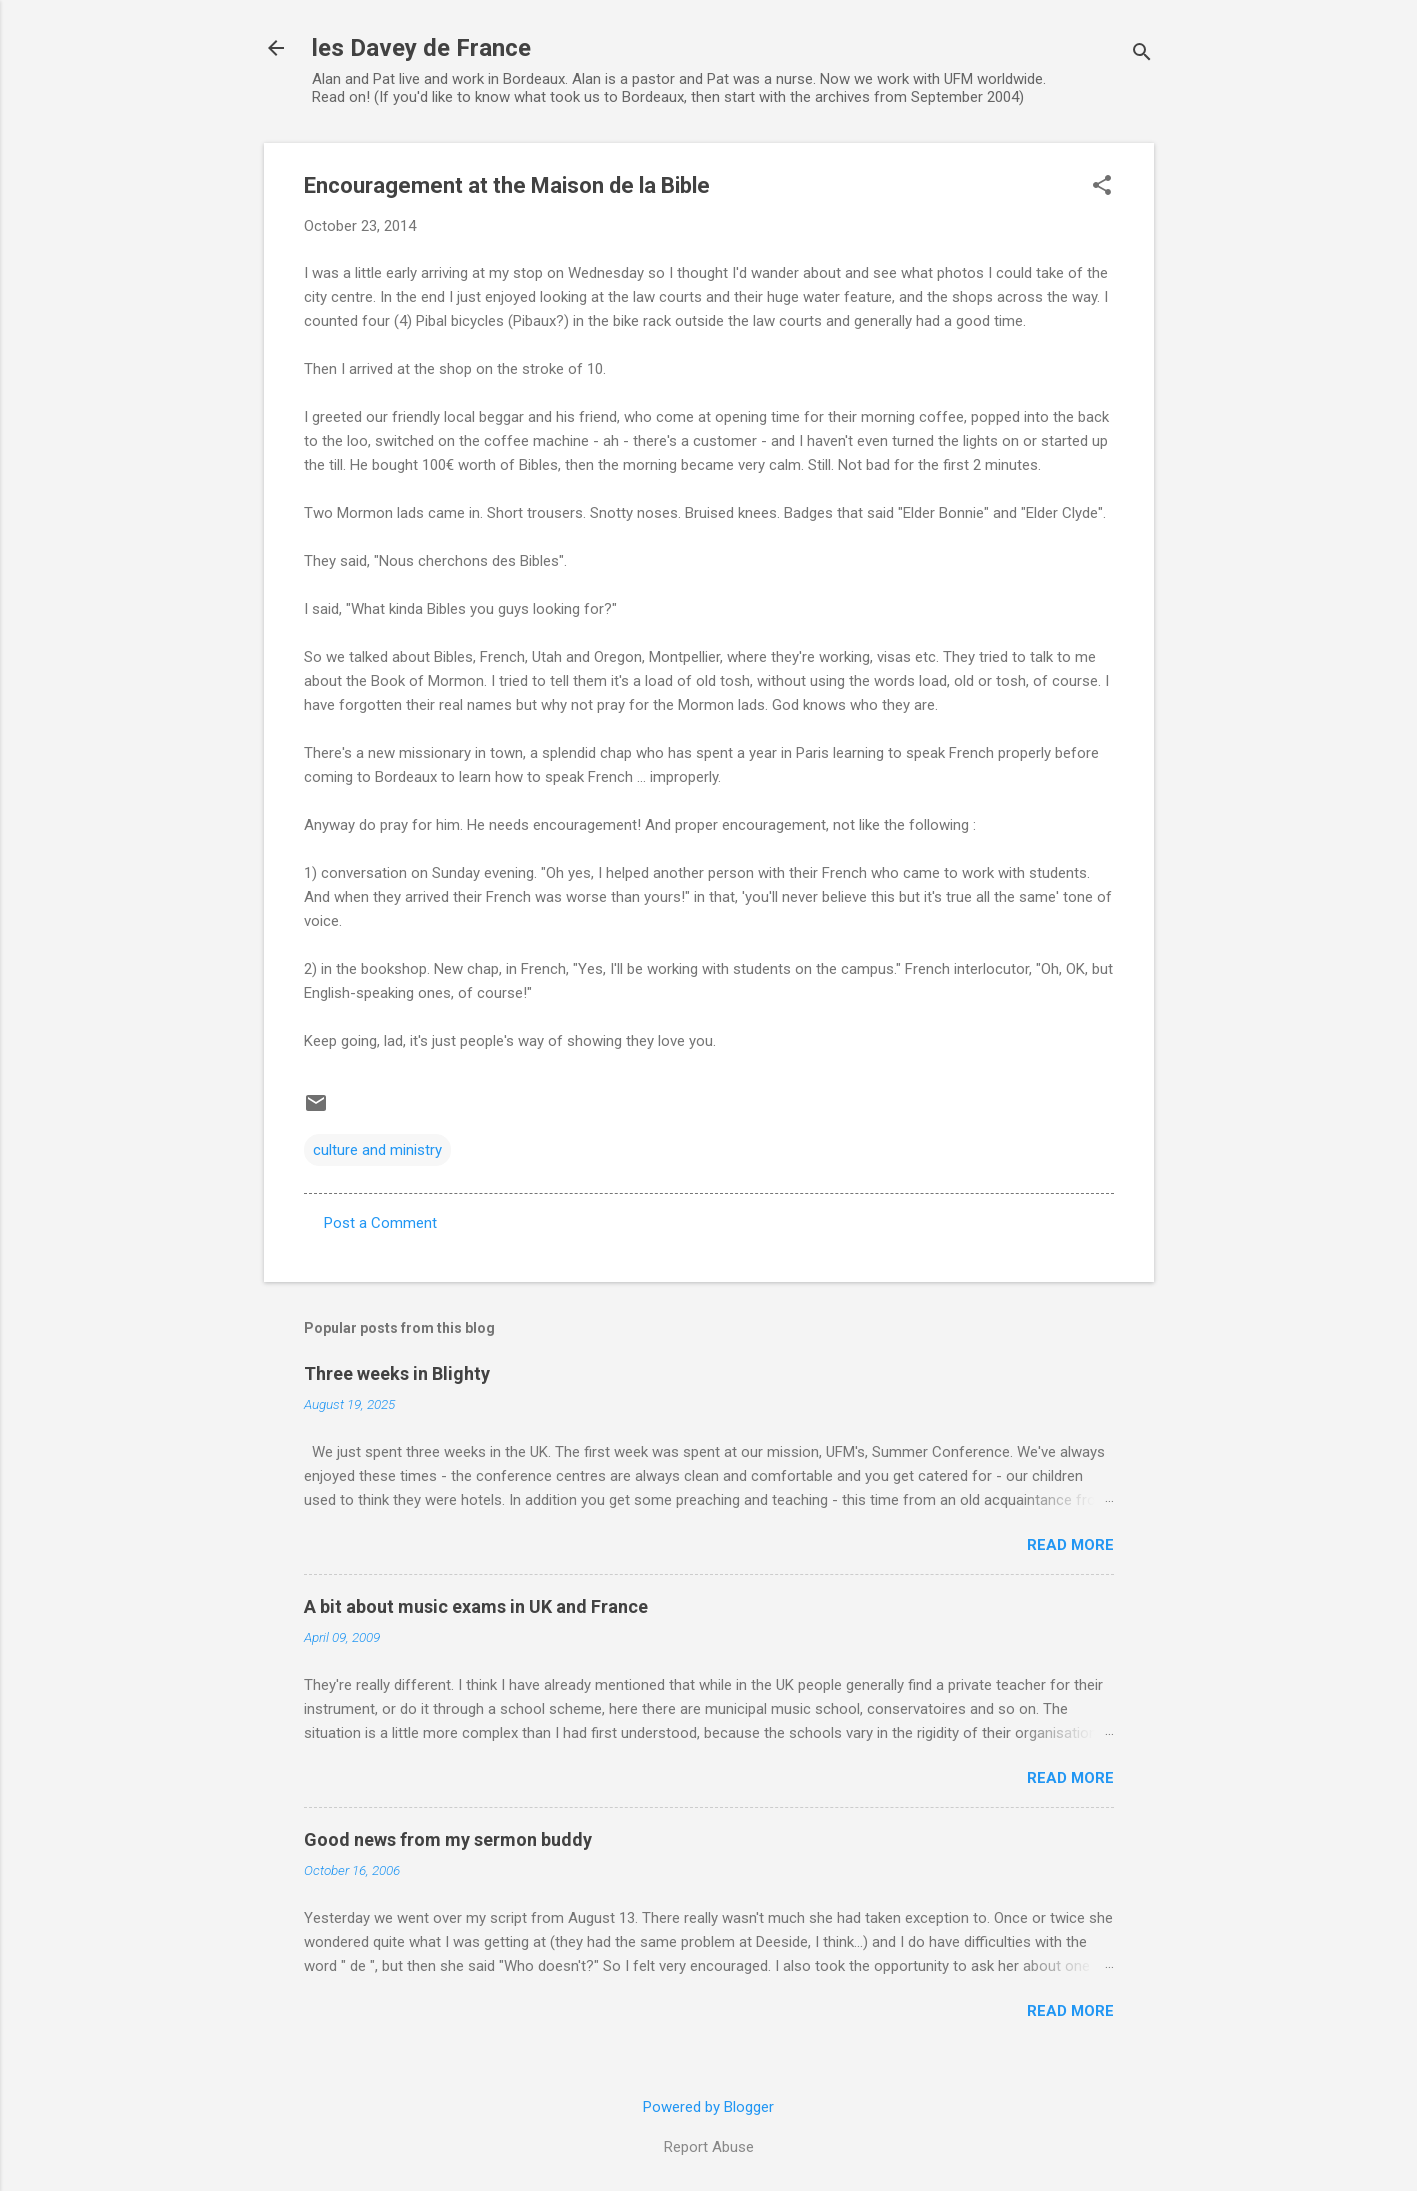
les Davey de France (421, 48)
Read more (1070, 1545)
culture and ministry (377, 1150)
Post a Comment (380, 1223)
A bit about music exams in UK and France (476, 1606)
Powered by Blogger (708, 2107)
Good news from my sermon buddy (448, 1839)
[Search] (1142, 54)
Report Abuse (709, 2147)
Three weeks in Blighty (397, 1373)
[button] (1102, 187)
